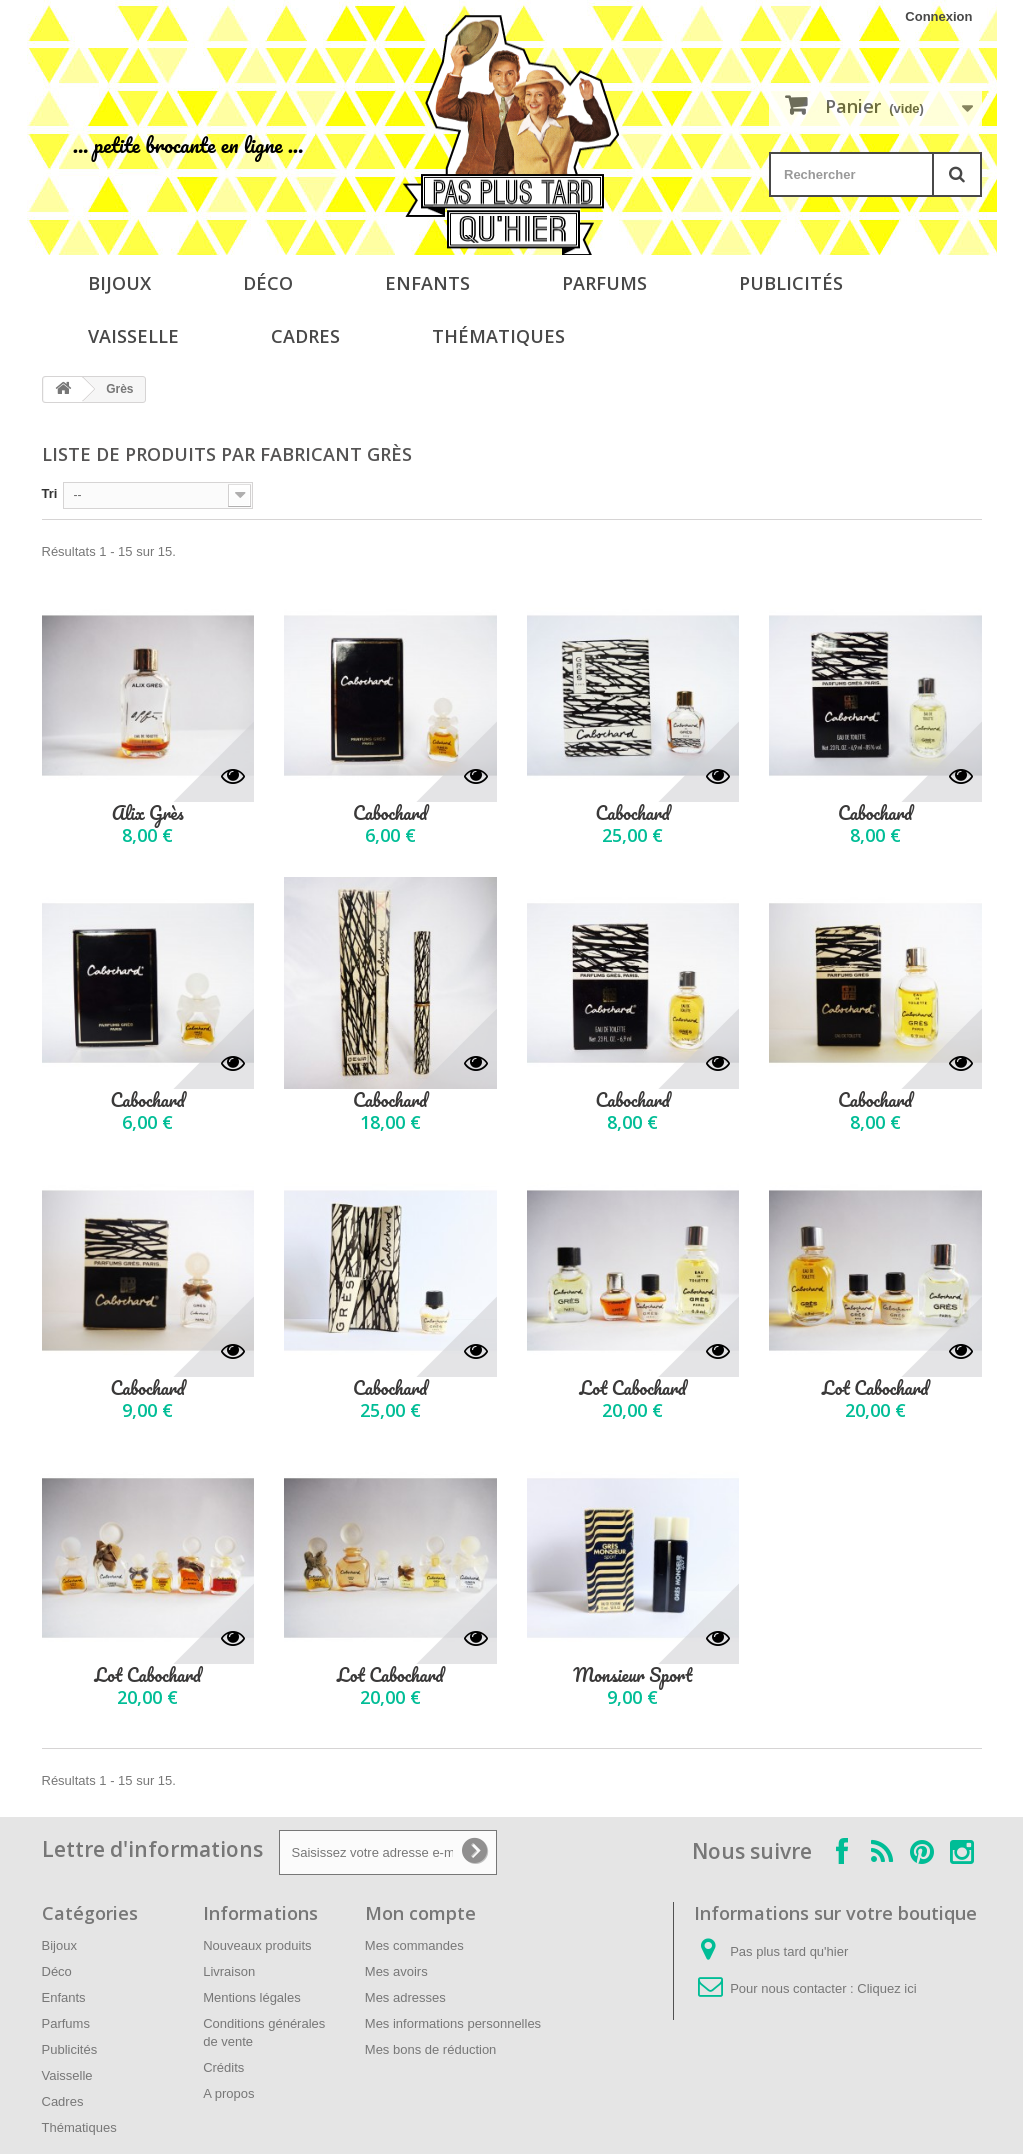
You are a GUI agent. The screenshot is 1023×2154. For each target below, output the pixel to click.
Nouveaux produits (257, 1945)
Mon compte (420, 1913)
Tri (50, 493)
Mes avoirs (396, 1971)
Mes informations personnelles (453, 2023)
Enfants (427, 283)
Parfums (604, 283)
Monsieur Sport (632, 1675)
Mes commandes (414, 1945)
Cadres (305, 336)
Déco (268, 283)
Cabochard (390, 813)
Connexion (938, 16)
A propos (228, 2093)
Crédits (223, 2067)
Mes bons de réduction (431, 2049)
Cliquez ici (886, 1988)
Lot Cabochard (632, 1388)
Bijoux (119, 283)
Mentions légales (252, 1997)
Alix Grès (148, 813)
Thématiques (498, 336)
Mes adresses (405, 1997)
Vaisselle (133, 336)
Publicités (791, 283)
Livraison (229, 1971)
